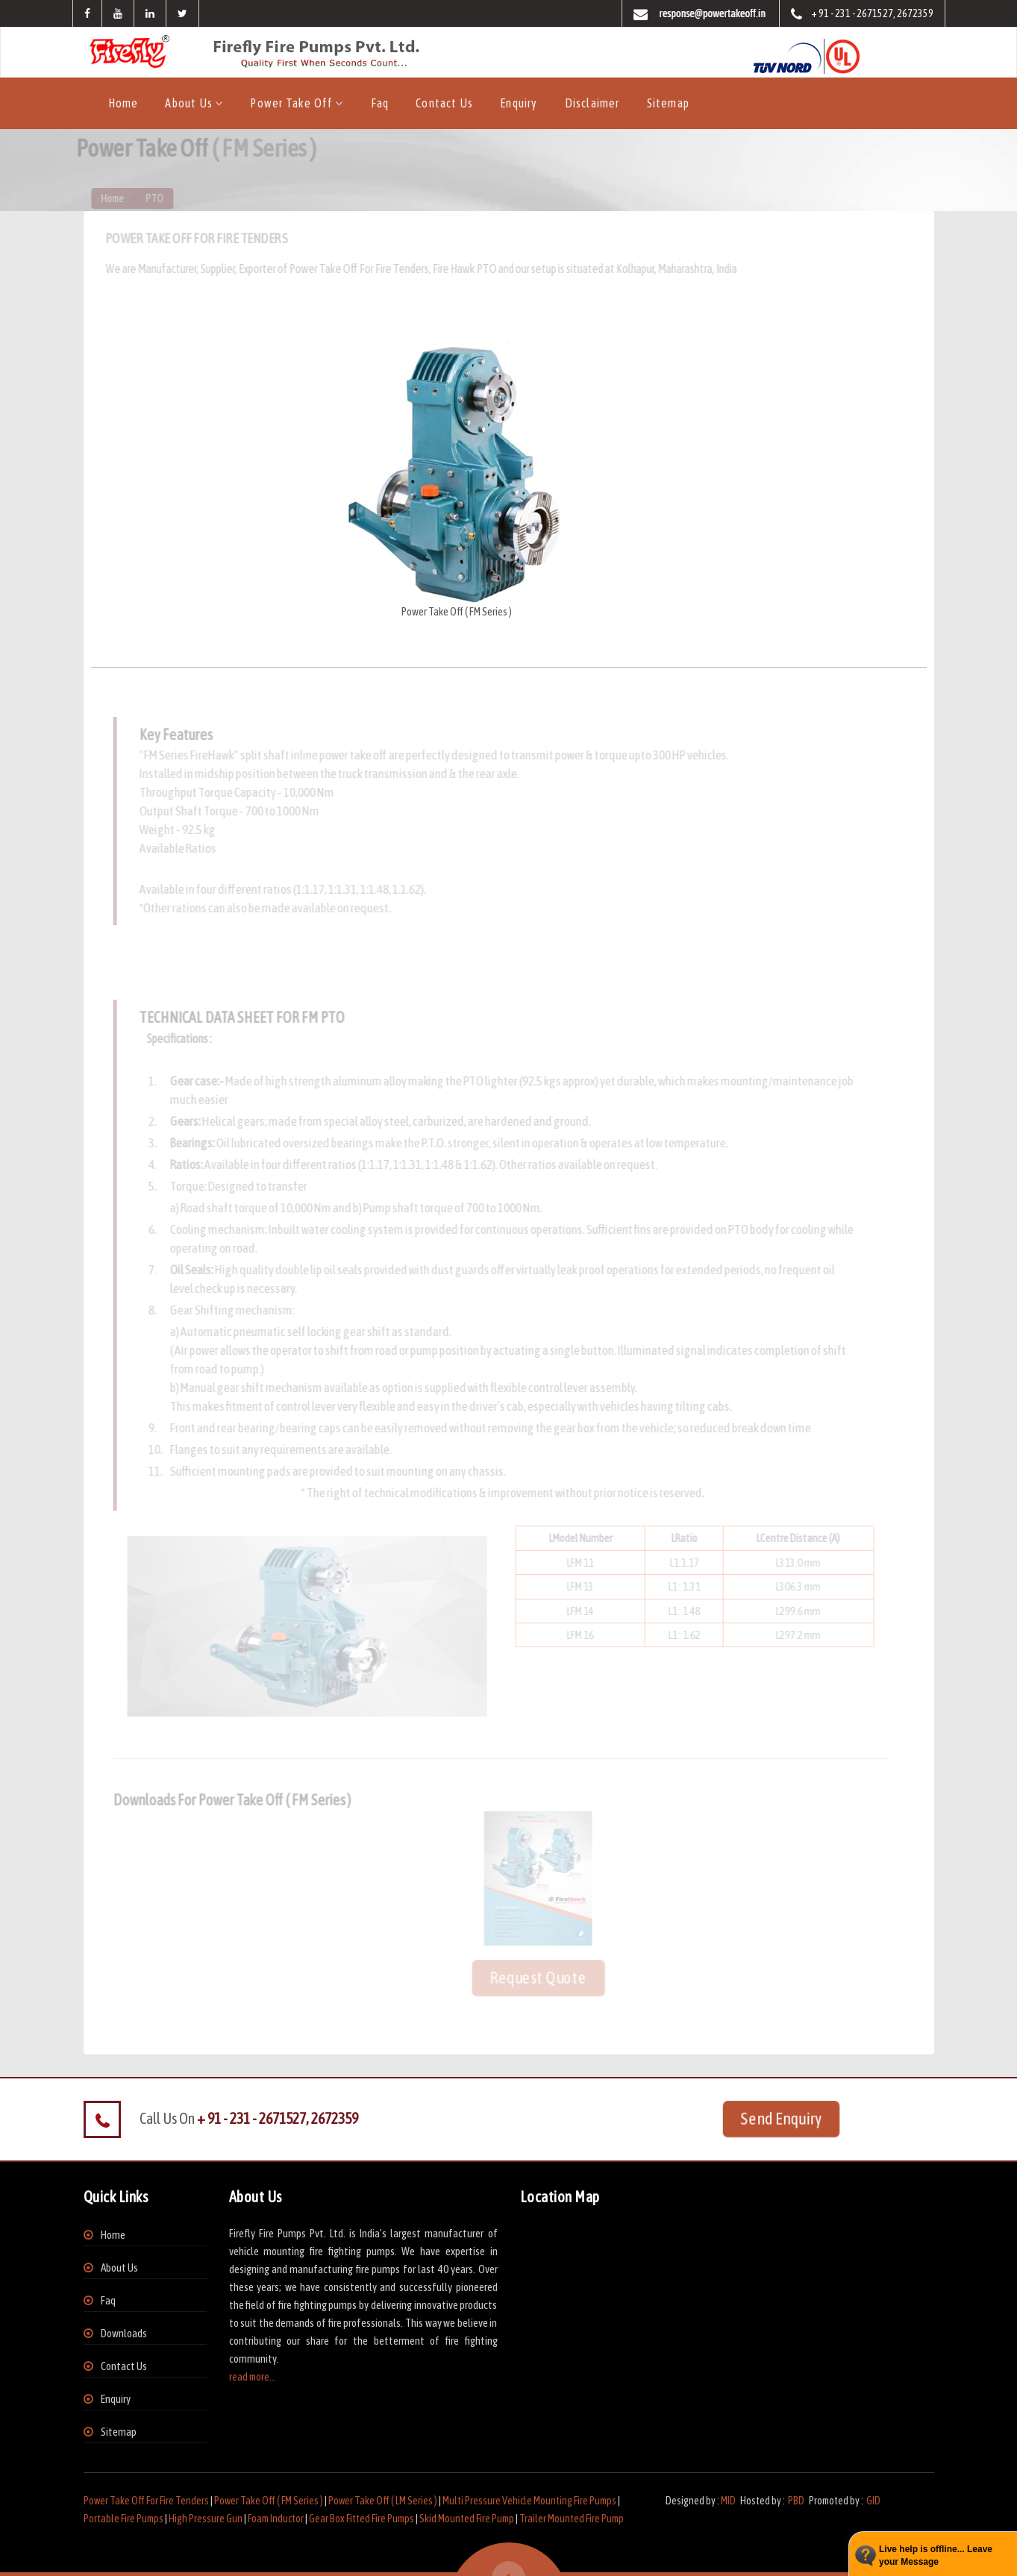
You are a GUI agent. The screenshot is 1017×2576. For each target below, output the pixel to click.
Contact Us (444, 103)
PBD (796, 2501)
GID (872, 2501)
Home (123, 103)
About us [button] (190, 103)
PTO (160, 198)
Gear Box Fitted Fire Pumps (361, 2519)
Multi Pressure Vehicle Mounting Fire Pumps (529, 2501)
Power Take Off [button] (292, 103)
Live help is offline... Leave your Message (935, 2555)
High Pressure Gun (205, 2519)
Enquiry (518, 103)
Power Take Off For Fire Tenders (146, 2501)
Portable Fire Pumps (123, 2519)
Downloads (124, 2333)
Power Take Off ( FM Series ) (268, 2501)
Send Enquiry (781, 2118)
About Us (119, 2267)
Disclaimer (592, 103)
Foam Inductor (276, 2519)
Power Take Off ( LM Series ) (382, 2501)
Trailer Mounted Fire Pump (571, 2519)
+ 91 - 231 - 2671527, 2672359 (862, 14)
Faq (380, 103)
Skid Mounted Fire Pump (466, 2519)
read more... (252, 2377)
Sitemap (668, 103)
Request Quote (531, 1977)
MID (728, 2501)
